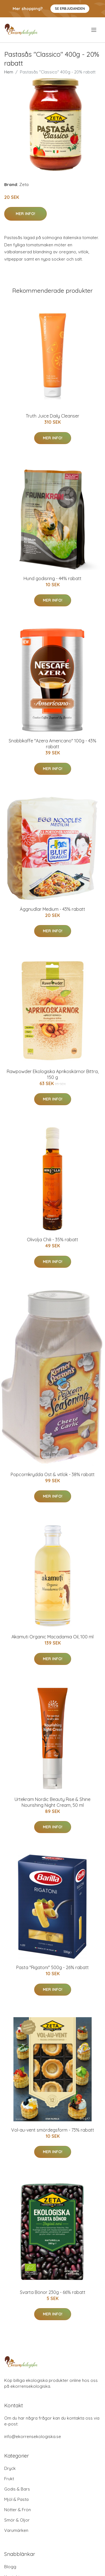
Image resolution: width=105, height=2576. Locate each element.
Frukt (9, 2478)
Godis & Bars (17, 2489)
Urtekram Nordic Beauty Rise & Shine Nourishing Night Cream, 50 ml (52, 1802)
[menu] (94, 30)
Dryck (10, 2468)
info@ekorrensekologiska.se (32, 2436)
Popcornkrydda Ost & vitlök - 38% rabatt (53, 1474)
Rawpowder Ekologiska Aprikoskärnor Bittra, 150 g (53, 1074)
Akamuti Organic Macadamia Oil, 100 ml (52, 1637)
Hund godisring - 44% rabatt (52, 578)
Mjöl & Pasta (16, 2499)
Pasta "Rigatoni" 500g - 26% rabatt (52, 1967)
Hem (8, 72)
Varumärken (16, 2530)
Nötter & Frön (17, 2509)
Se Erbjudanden (70, 8)
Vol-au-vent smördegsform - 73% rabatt (52, 2130)
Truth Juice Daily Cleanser (52, 416)
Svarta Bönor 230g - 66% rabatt (52, 2292)
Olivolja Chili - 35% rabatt (52, 1239)
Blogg (10, 2566)
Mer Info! (25, 213)
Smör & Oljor (17, 2520)
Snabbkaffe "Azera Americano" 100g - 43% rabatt (52, 743)
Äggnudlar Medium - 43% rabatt (52, 909)
